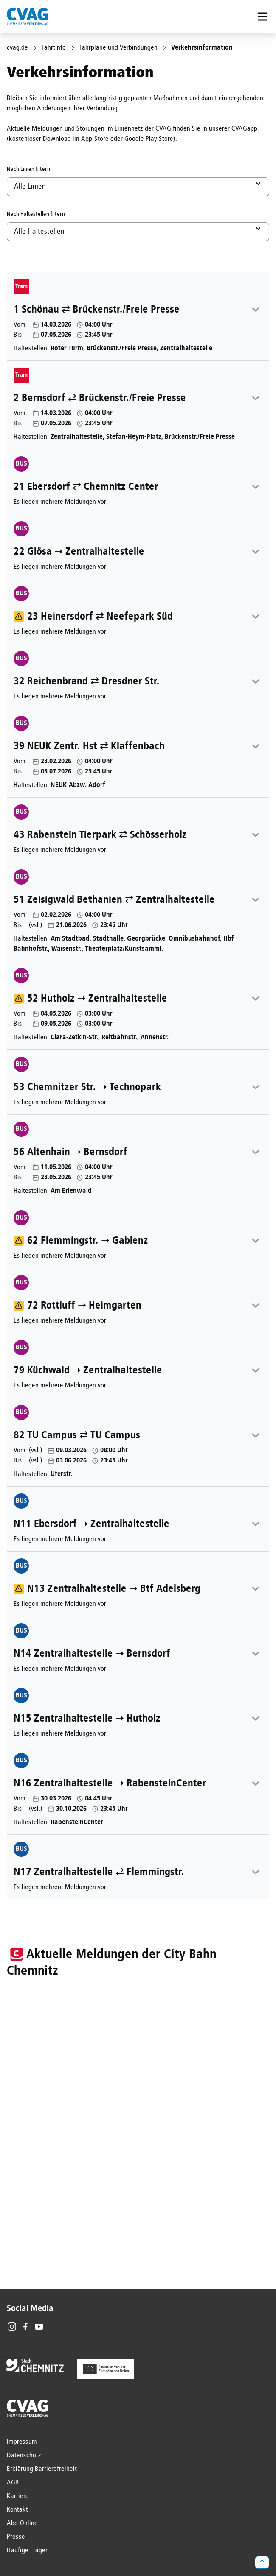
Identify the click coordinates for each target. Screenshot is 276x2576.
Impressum (22, 2442)
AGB (13, 2482)
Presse (16, 2537)
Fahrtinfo (54, 48)
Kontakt (17, 2509)
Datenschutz (24, 2455)
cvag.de (17, 48)
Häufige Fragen (28, 2550)
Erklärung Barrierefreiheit (42, 2469)
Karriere (18, 2496)
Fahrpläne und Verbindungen (118, 48)
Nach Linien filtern (28, 169)
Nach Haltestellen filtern (36, 214)
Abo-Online (22, 2523)
